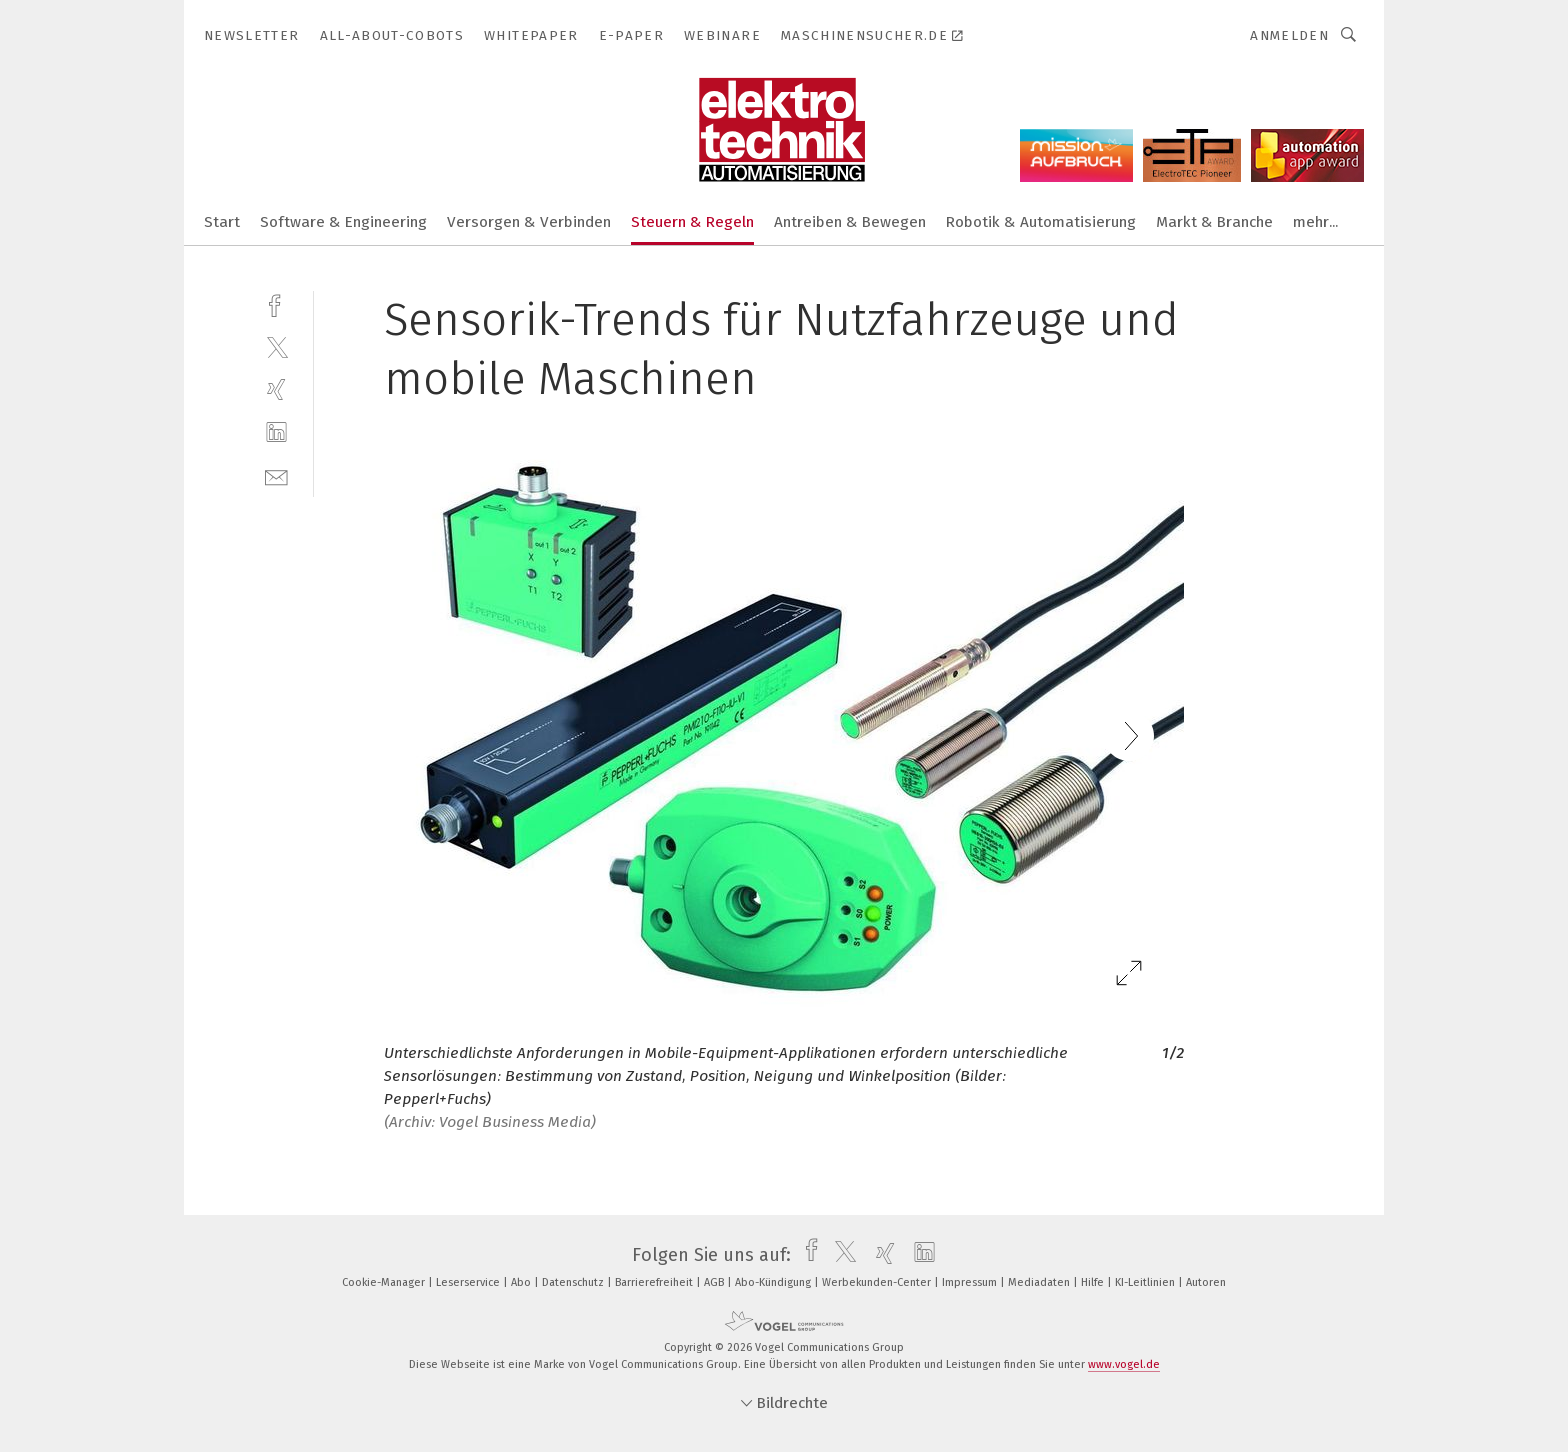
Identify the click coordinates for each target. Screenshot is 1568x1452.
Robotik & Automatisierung (1041, 222)
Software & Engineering (343, 222)
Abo (522, 1282)
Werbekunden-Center (878, 1282)
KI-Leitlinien (1146, 1282)
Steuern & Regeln (692, 222)
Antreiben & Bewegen (850, 222)
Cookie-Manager (385, 1282)
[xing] (276, 389)
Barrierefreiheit (655, 1282)
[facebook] (276, 303)
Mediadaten (1040, 1282)
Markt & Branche (1214, 222)
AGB (715, 1282)
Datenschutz (574, 1282)
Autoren (1206, 1282)
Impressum (971, 1282)
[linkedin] (276, 432)
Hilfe (1094, 1282)
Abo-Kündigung (774, 1282)
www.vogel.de (1124, 1364)
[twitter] (276, 346)
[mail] (276, 475)
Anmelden (1289, 35)
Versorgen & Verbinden (529, 222)
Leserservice (469, 1282)
